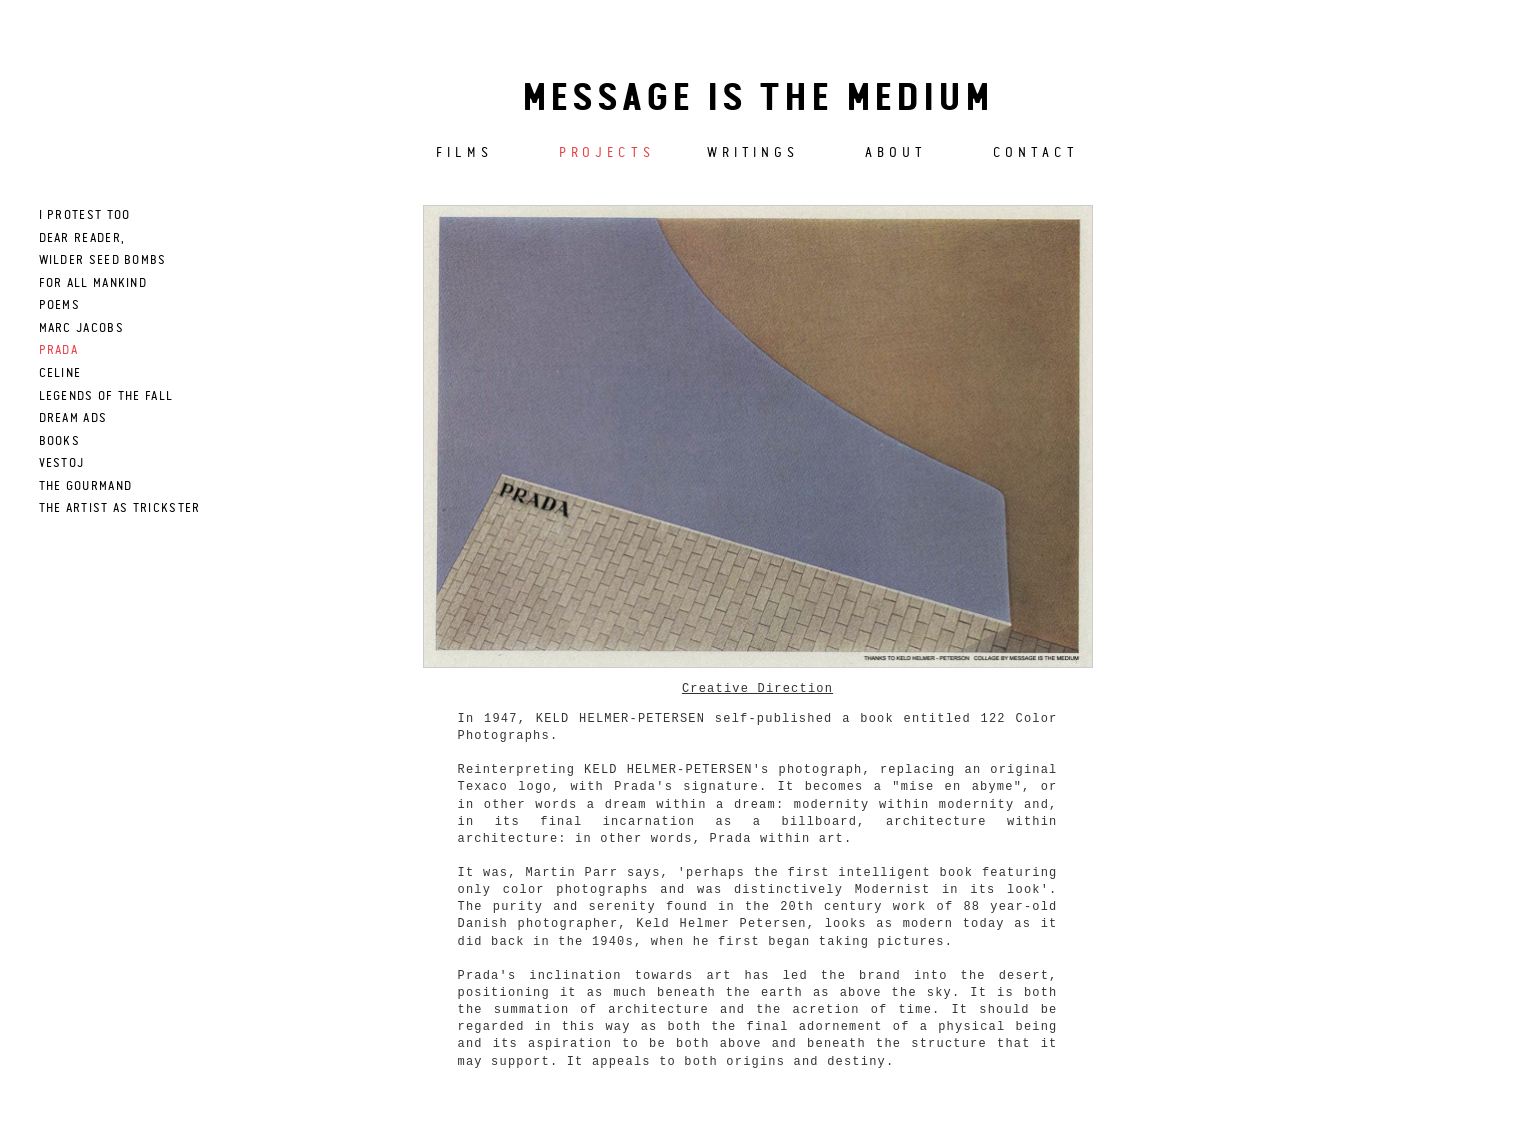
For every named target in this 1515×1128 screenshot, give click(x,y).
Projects (607, 153)
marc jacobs (81, 328)
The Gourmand (86, 486)
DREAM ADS (73, 418)
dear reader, (82, 238)
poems (60, 305)
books (60, 441)
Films (464, 153)
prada (59, 350)
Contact (1036, 153)
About (896, 153)
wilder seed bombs (103, 260)
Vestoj (62, 463)
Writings (753, 153)
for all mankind (93, 283)
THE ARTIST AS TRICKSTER (120, 508)
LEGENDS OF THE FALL (106, 396)
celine (60, 373)
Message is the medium (758, 100)
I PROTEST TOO (85, 215)
